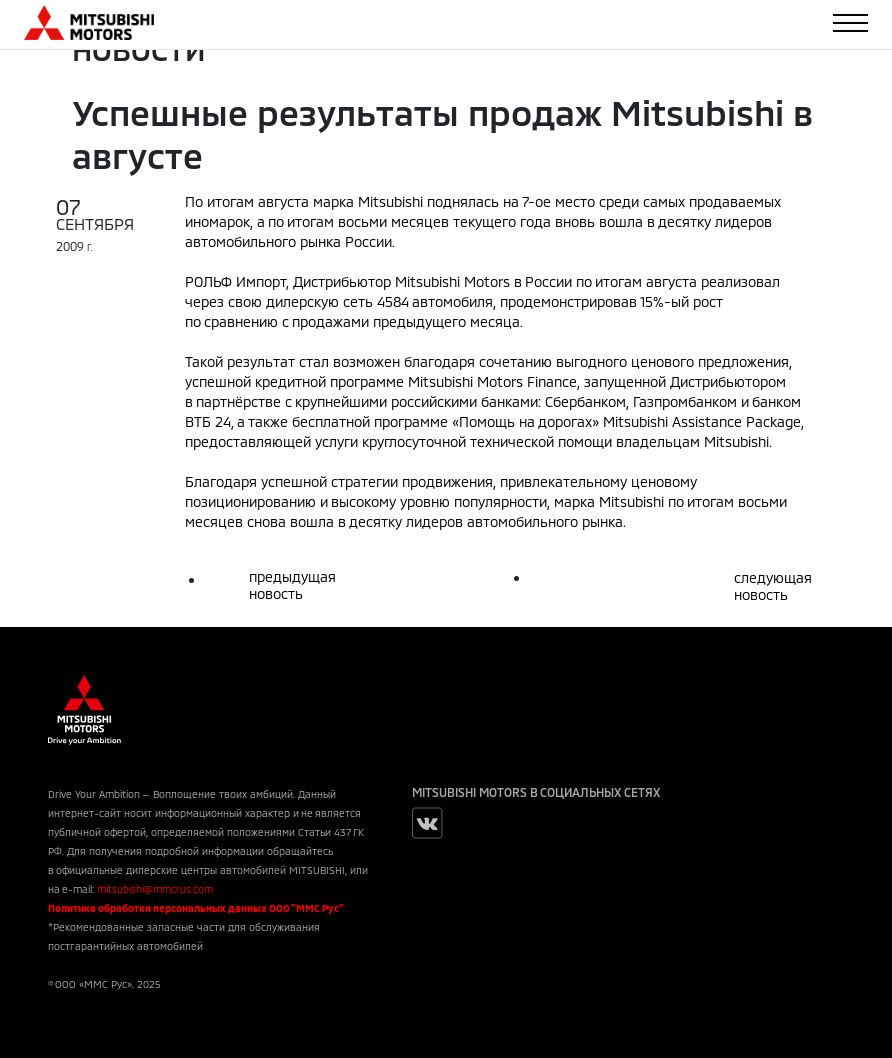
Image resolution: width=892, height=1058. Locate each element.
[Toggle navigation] (850, 23)
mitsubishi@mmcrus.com (155, 889)
